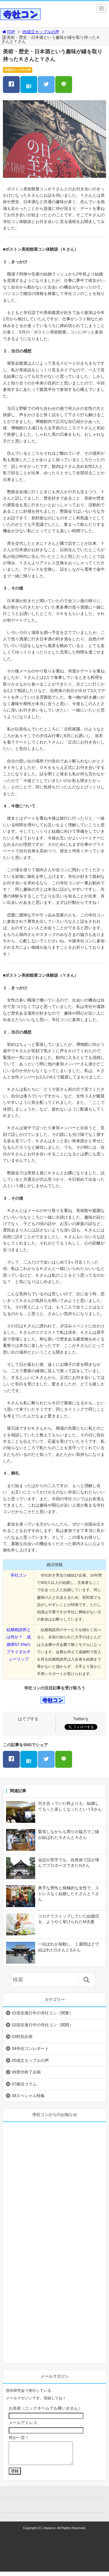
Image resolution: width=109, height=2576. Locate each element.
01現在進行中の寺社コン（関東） (42, 2013)
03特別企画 (22, 2036)
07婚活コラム (24, 2084)
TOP (8, 31)
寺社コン (18, 1575)
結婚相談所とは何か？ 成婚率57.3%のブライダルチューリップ (18, 1644)
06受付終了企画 (26, 2072)
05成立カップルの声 (41, 31)
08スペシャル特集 (28, 2095)
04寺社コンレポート (30, 2048)
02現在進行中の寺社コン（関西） (42, 2025)
